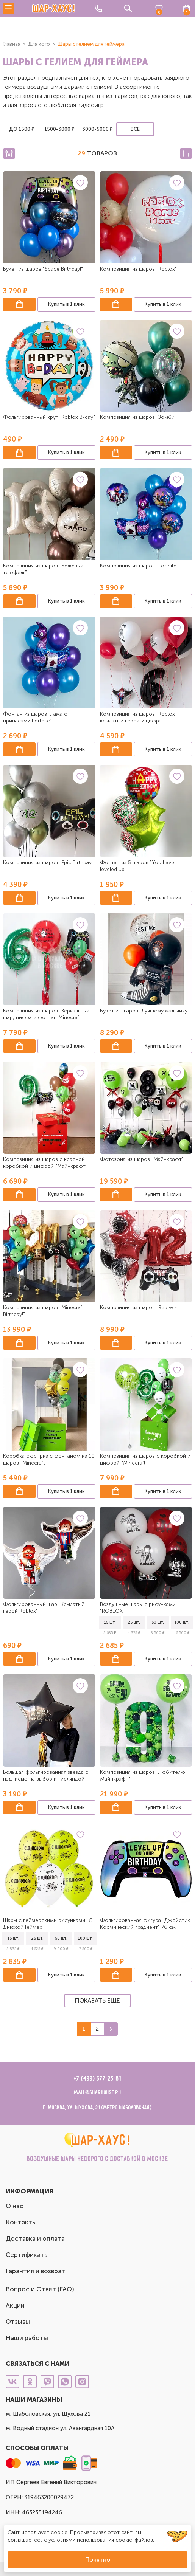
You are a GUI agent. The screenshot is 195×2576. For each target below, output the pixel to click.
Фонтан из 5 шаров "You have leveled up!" (137, 866)
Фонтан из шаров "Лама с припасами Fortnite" (35, 717)
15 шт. (110, 1622)
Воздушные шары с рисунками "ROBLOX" (138, 1607)
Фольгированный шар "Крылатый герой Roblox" (43, 1607)
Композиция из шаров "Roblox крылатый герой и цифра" (137, 717)
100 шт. (181, 1622)
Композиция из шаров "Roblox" (138, 269)
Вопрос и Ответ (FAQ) (40, 2289)
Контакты (21, 2222)
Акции (15, 2305)
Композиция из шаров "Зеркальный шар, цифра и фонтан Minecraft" (46, 1014)
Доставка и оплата (35, 2238)
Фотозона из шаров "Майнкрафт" (142, 1159)
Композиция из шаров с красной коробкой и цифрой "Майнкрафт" (45, 1162)
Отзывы (18, 2321)
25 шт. (134, 1622)
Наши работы (27, 2338)
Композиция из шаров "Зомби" (138, 417)
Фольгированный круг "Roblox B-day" (49, 417)
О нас (14, 2206)
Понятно (97, 2559)
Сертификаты (27, 2254)
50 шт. (157, 1622)
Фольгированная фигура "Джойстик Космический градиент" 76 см (145, 1923)
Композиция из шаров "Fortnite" (139, 566)
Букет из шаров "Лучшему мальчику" (144, 1010)
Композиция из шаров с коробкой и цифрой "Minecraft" (145, 1459)
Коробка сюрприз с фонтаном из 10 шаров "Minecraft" (49, 1459)
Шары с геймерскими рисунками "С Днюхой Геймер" (47, 1923)
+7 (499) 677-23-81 (97, 2079)
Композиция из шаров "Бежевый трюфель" (43, 569)
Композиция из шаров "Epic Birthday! (48, 862)
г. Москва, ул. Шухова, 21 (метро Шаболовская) (97, 2108)
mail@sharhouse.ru (97, 2092)
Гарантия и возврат (35, 2271)
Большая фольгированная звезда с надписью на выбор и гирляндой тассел (45, 1775)
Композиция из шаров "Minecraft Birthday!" (43, 1310)
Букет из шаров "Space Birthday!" (43, 269)
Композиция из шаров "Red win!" (140, 1307)
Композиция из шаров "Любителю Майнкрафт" (142, 1775)
